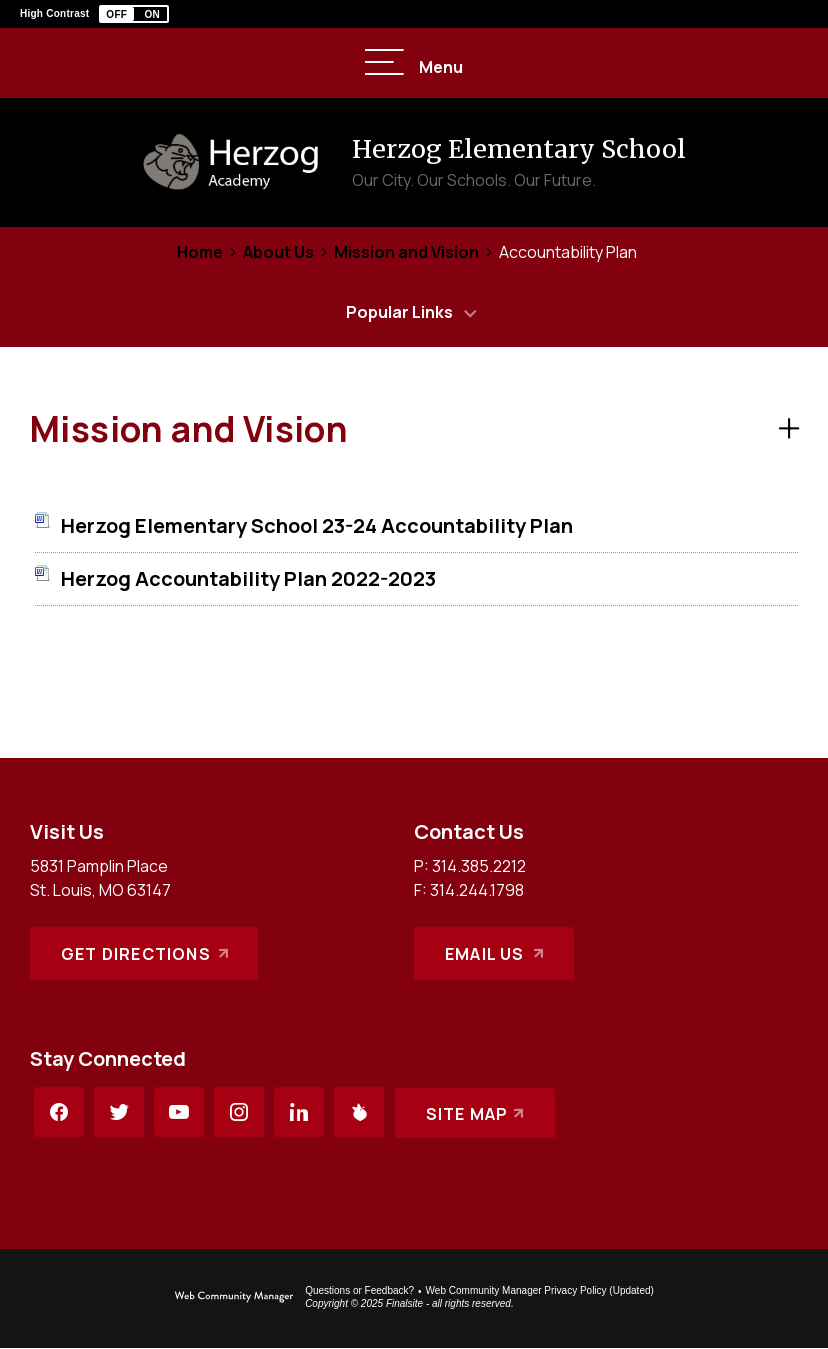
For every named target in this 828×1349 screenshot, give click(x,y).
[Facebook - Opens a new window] (59, 1112)
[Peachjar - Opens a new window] (359, 1112)
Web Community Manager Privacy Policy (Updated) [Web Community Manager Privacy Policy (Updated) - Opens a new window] (540, 1290)
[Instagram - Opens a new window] (239, 1112)
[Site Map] (474, 1112)
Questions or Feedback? (359, 1290)
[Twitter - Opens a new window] (119, 1112)
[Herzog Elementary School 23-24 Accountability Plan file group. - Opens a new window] (317, 525)
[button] (134, 14)
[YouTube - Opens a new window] (179, 1112)
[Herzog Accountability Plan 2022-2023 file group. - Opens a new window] (248, 578)
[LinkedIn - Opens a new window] (299, 1112)
